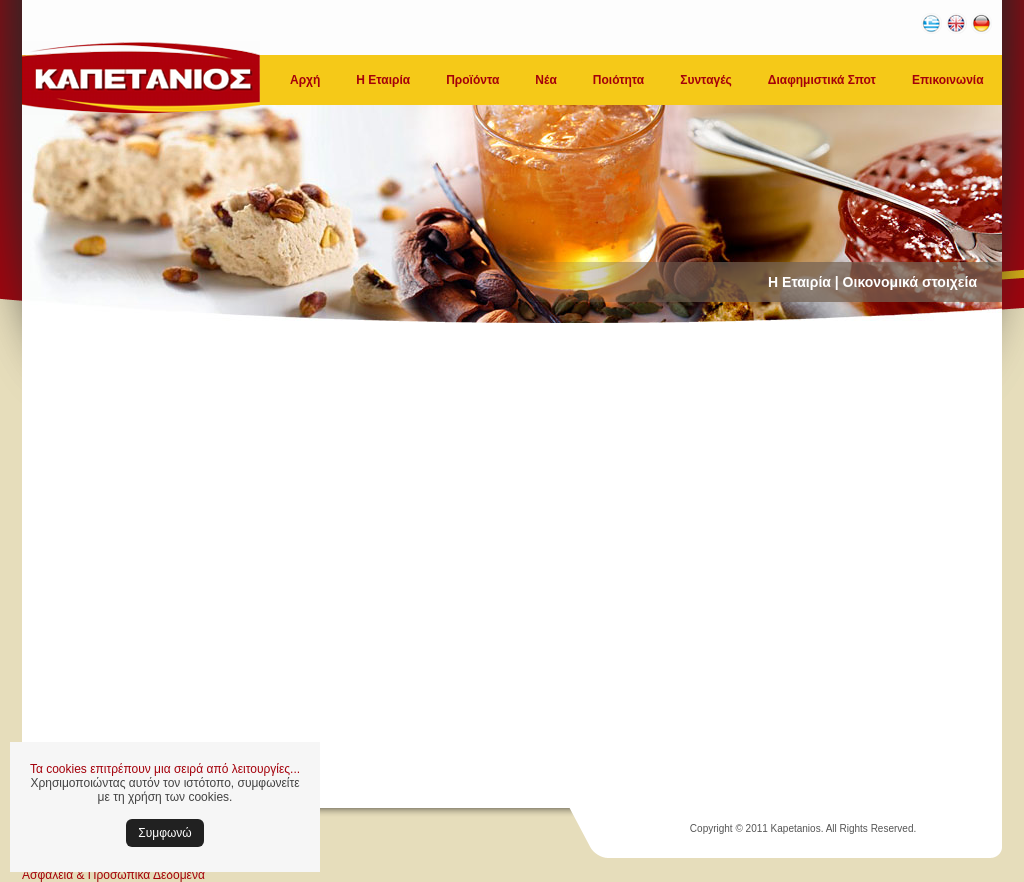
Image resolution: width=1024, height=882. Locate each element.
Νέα (545, 80)
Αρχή (305, 80)
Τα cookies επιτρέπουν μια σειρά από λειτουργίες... (165, 769)
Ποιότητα (618, 80)
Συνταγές (706, 80)
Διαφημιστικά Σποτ (822, 80)
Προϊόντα (472, 80)
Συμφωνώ (164, 833)
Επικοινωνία (948, 80)
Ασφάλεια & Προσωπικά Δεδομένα (113, 875)
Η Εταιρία (383, 80)
